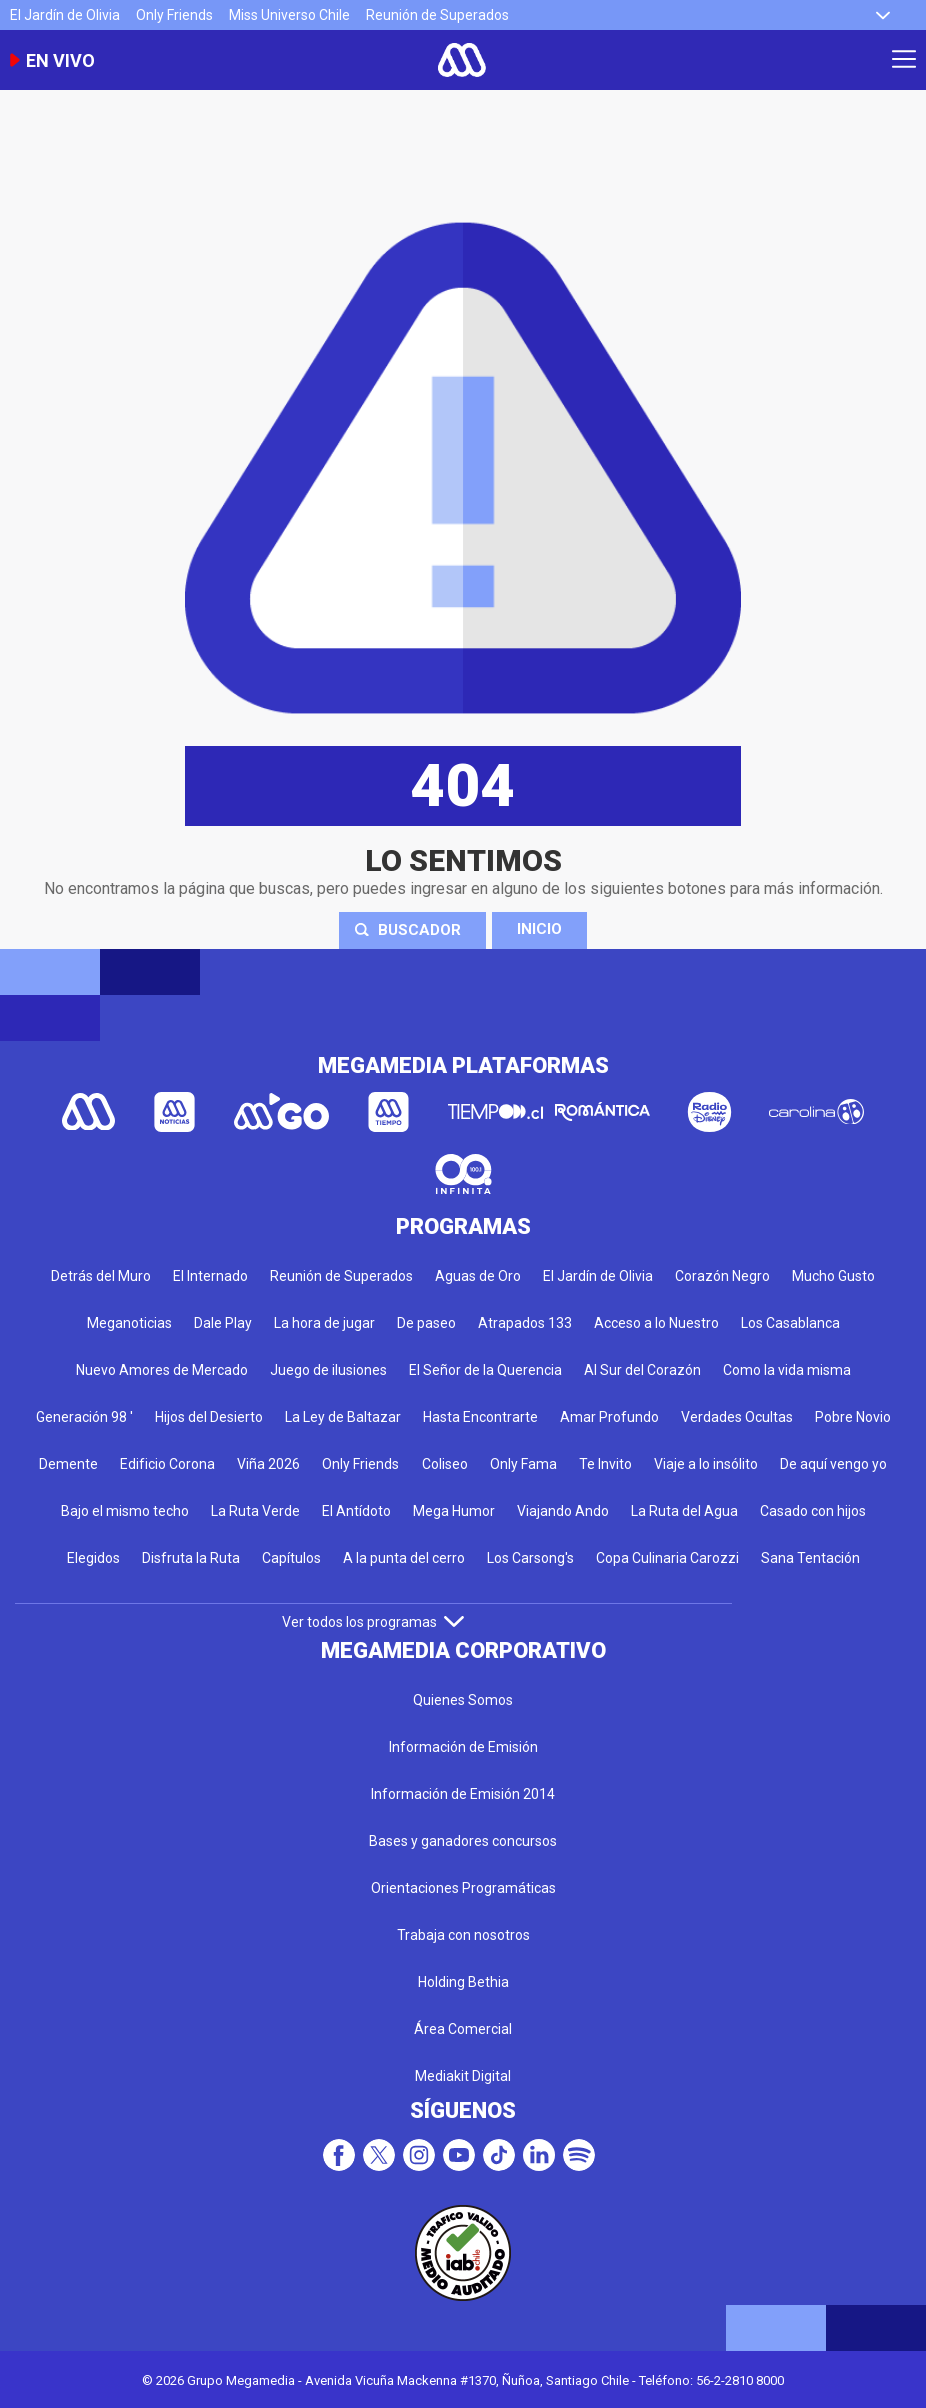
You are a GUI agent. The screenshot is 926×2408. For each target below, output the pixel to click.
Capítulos (291, 1558)
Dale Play (223, 1323)
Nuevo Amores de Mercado (162, 1370)
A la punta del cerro (404, 1558)
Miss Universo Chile (289, 15)
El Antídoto (356, 1511)
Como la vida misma (787, 1370)
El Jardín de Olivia (65, 15)
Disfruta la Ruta (191, 1558)
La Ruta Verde (255, 1511)
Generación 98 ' (84, 1417)
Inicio (539, 929)
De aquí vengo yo (833, 1464)
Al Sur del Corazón (642, 1370)
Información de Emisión (463, 1747)
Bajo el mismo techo (125, 1511)
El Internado (210, 1276)
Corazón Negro (722, 1276)
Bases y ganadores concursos (463, 1841)
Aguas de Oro (478, 1276)
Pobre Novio (853, 1417)
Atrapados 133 (525, 1323)
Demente (68, 1464)
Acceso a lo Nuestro (656, 1323)
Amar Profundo (609, 1417)
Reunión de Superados (437, 15)
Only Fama (523, 1464)
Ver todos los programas (373, 1622)
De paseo (426, 1323)
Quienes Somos (463, 1700)
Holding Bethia (463, 1982)
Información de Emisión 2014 (463, 1794)
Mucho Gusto (833, 1276)
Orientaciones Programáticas (463, 1888)
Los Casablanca (790, 1323)
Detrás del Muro (101, 1276)
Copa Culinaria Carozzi (667, 1558)
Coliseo (445, 1464)
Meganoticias (129, 1323)
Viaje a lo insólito (706, 1464)
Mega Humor (454, 1511)
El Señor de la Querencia (485, 1370)
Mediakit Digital (463, 2076)
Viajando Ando (563, 1511)
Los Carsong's (530, 1558)
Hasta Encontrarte (480, 1417)
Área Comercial (463, 2029)
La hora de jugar (324, 1323)
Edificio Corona (167, 1464)
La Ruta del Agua (684, 1511)
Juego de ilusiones (328, 1370)
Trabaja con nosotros (463, 1935)
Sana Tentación (810, 1558)
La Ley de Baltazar (343, 1417)
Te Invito (605, 1464)
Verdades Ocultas (737, 1417)
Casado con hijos (813, 1511)
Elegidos (93, 1558)
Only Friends (174, 15)
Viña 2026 (268, 1464)
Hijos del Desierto (209, 1417)
